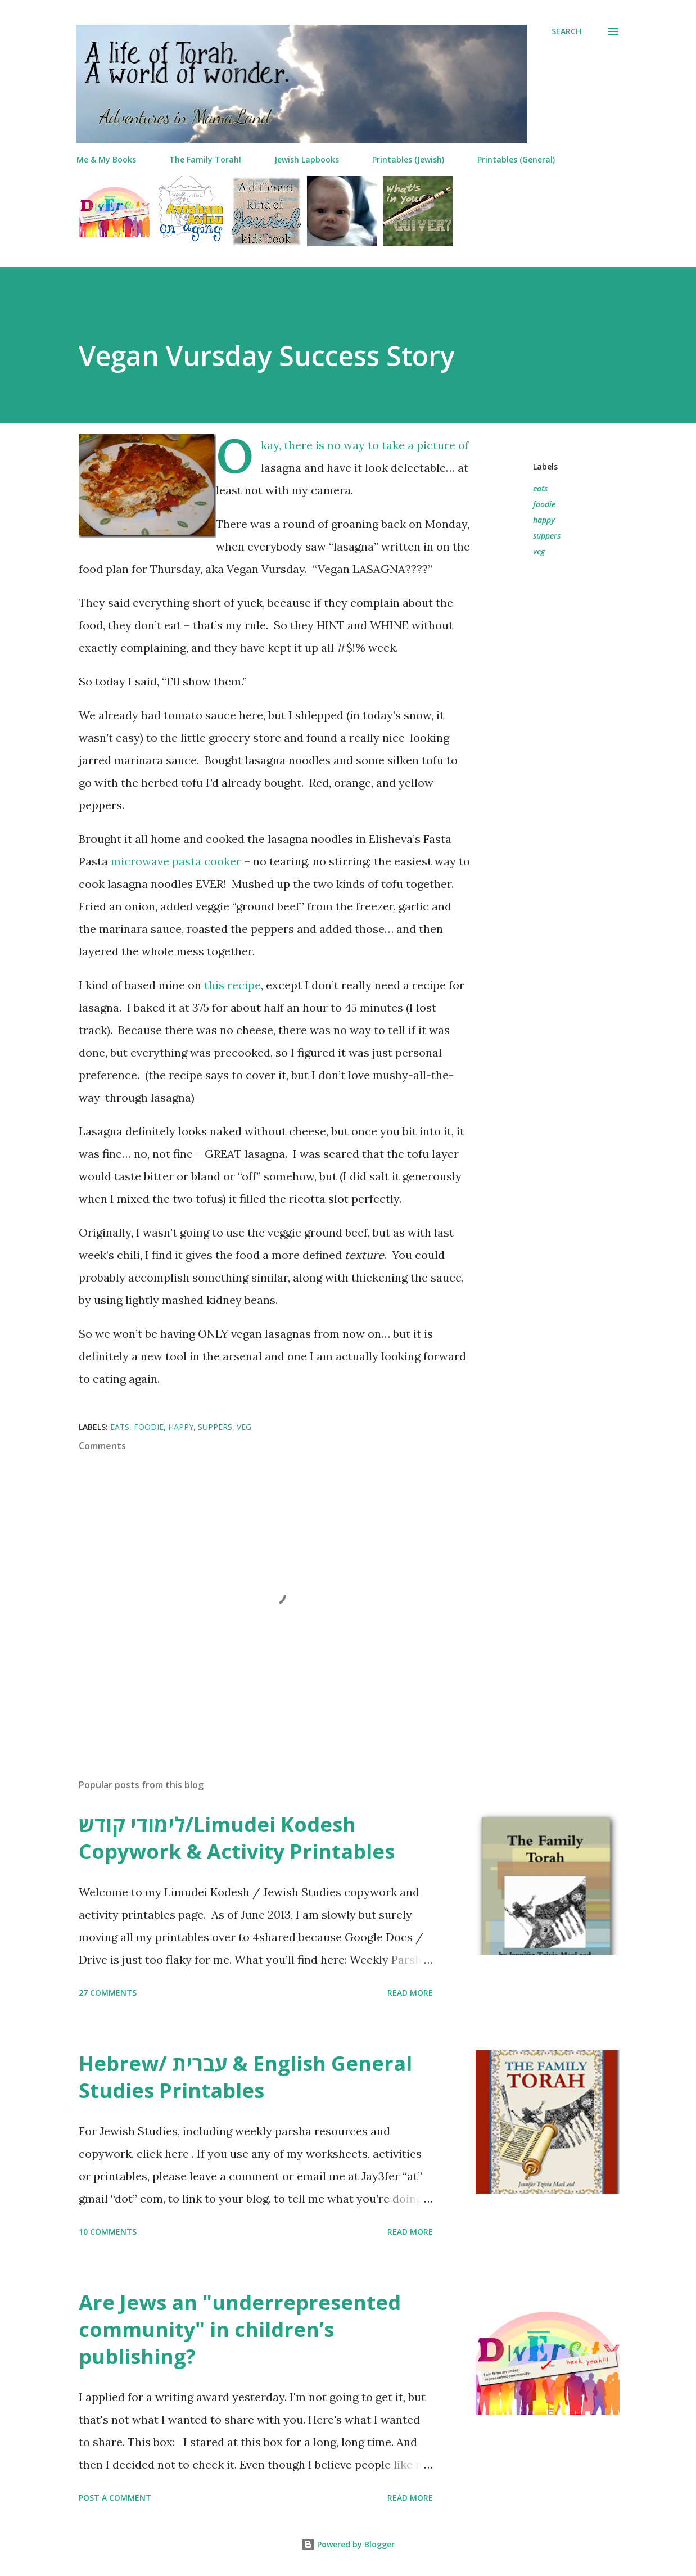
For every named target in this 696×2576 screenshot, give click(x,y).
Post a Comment (115, 2497)
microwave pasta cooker (176, 861)
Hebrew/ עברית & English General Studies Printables (245, 2077)
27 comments (108, 1992)
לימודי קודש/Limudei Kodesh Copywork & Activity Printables (237, 1838)
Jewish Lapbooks (306, 159)
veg (539, 551)
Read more (410, 1992)
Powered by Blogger (348, 2544)
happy (544, 520)
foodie (544, 504)
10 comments (108, 2231)
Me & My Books (106, 159)
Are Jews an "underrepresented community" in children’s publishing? (240, 2329)
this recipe (232, 985)
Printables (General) (516, 159)
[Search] (566, 31)
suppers (547, 535)
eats (540, 488)
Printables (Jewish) (408, 159)
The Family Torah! (205, 159)
